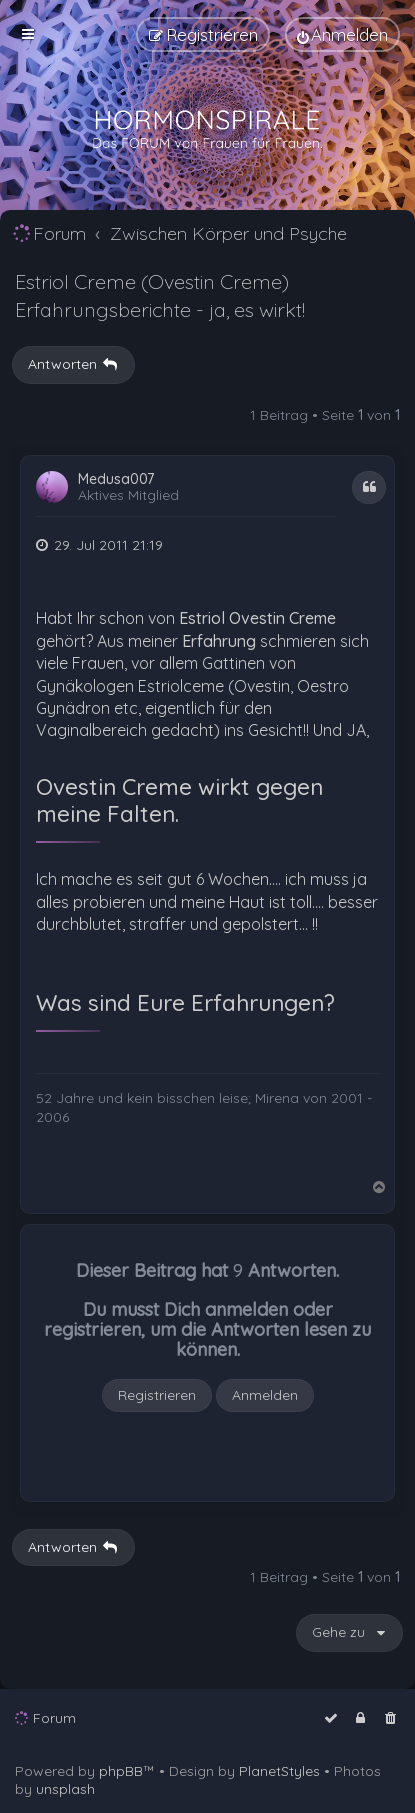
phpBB (121, 1771)
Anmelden (265, 1395)
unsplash (65, 1789)
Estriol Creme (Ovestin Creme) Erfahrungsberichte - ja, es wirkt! (160, 295)
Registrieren (157, 1395)
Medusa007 (116, 479)
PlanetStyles (279, 1771)
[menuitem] (342, 34)
